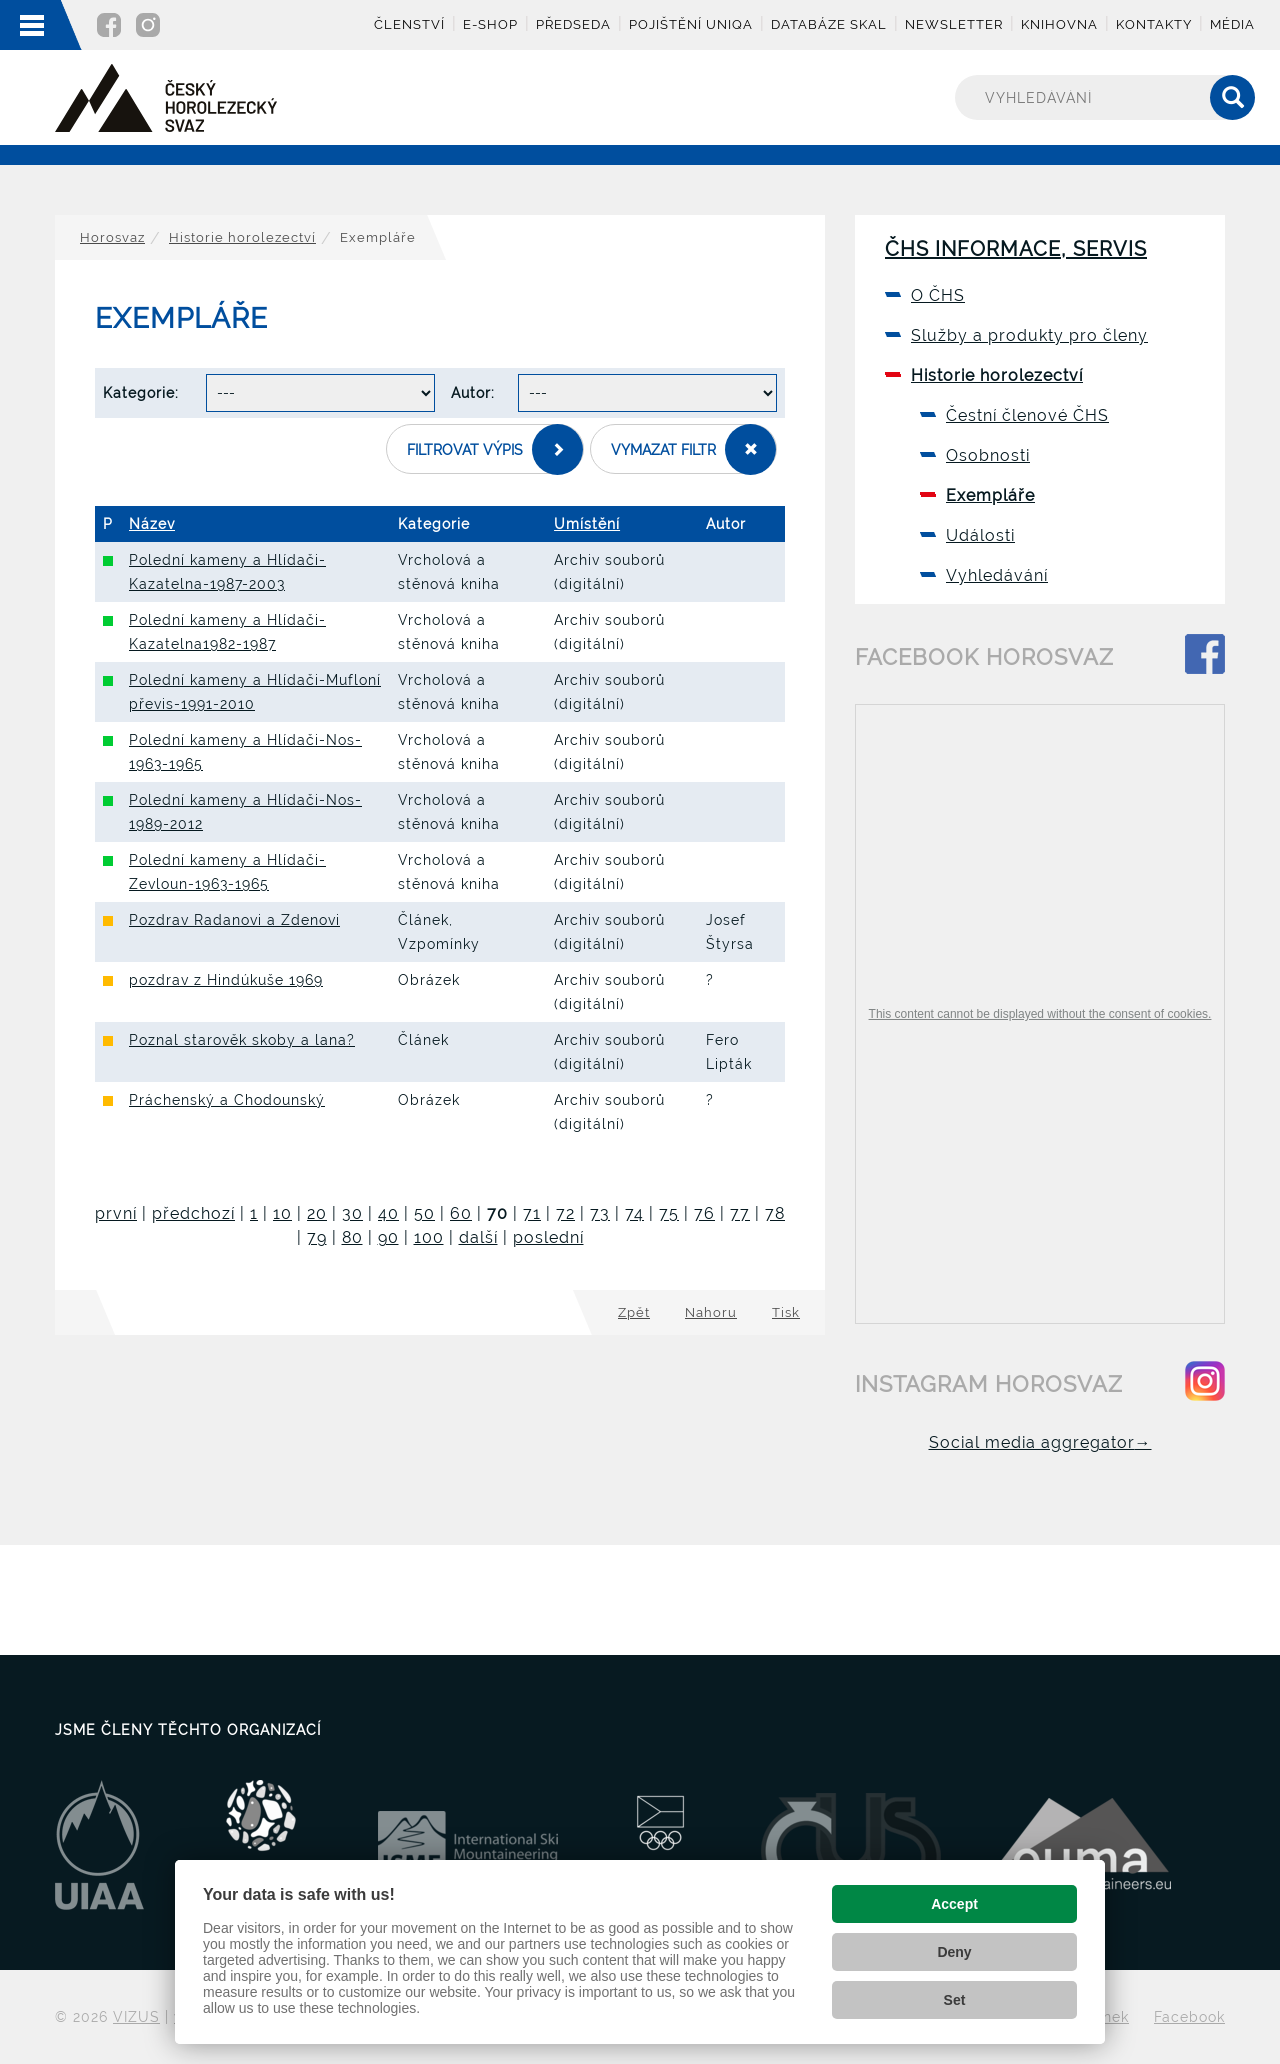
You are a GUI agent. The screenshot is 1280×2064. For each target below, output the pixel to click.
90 (388, 1237)
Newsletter (954, 24)
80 (352, 1237)
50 (424, 1213)
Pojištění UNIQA (691, 24)
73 (600, 1213)
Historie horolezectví (242, 237)
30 (352, 1213)
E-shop (490, 24)
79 (317, 1237)
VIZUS (136, 2017)
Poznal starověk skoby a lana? (242, 1040)
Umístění (587, 524)
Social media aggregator (1040, 1442)
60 (461, 1213)
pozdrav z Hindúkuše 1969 (226, 980)
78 (775, 1213)
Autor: (473, 393)
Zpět (634, 1312)
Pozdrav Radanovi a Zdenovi (234, 920)
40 (388, 1213)
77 (740, 1213)
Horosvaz (112, 237)
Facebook (1189, 2017)
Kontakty (1154, 24)
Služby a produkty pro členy (1029, 335)
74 (634, 1213)
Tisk (786, 1312)
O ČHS (938, 295)
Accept (954, 1904)
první (116, 1213)
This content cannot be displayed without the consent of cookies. (1040, 1014)
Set (955, 2000)
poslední (548, 1237)
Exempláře (990, 495)
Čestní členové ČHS (1027, 415)
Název (152, 524)
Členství (409, 24)
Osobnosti (988, 455)
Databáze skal (829, 24)
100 (429, 1237)
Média (1232, 24)
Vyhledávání (997, 575)
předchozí (193, 1213)
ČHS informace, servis (1016, 249)
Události (980, 535)
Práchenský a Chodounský (227, 1100)
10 (282, 1213)
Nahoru (711, 1312)
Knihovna (1059, 24)
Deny (954, 1952)
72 (565, 1213)
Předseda (573, 24)
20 (317, 1213)
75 (669, 1213)
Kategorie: (141, 393)
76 (704, 1213)
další (478, 1237)
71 (532, 1213)
